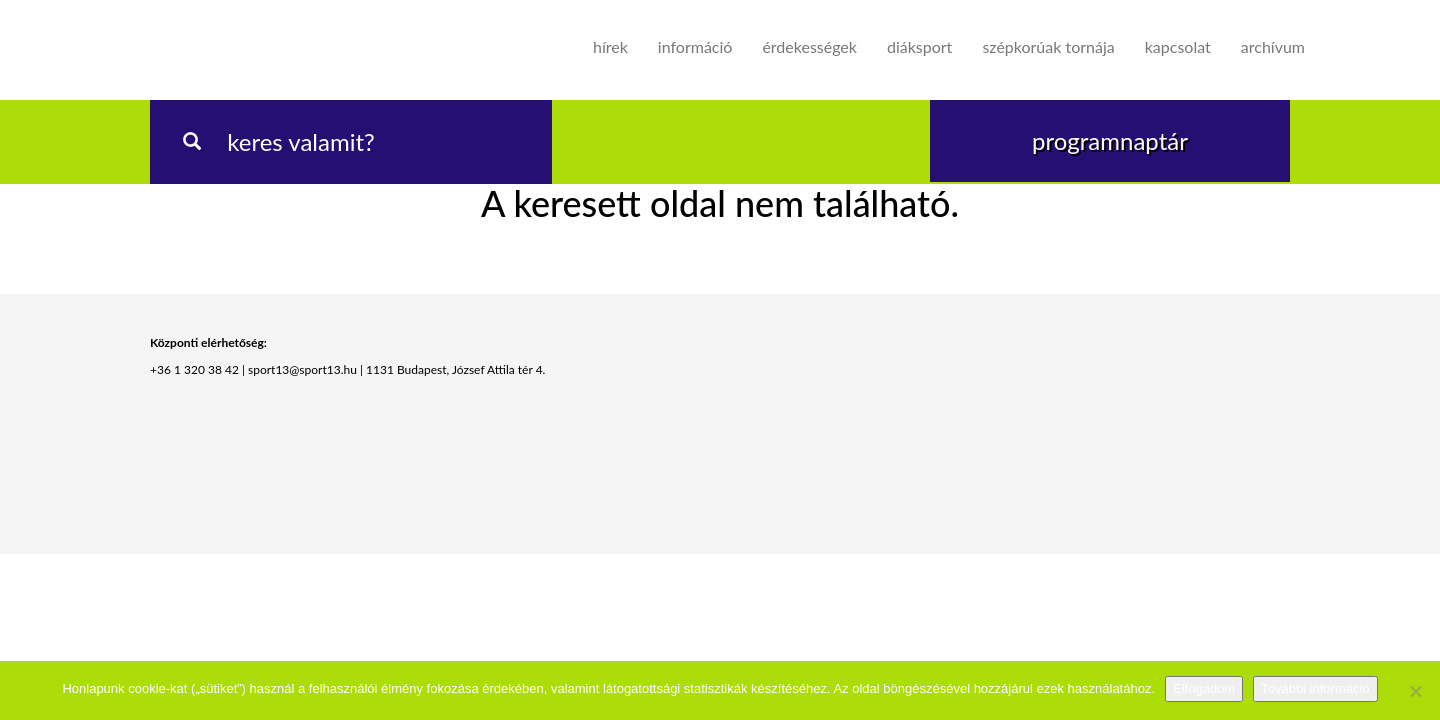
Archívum (1273, 46)
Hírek (610, 46)
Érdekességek (809, 46)
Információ (695, 46)
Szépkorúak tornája (1048, 46)
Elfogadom (1204, 688)
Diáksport (919, 46)
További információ (1315, 688)
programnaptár (1110, 140)
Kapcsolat (1178, 46)
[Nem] (1415, 691)
